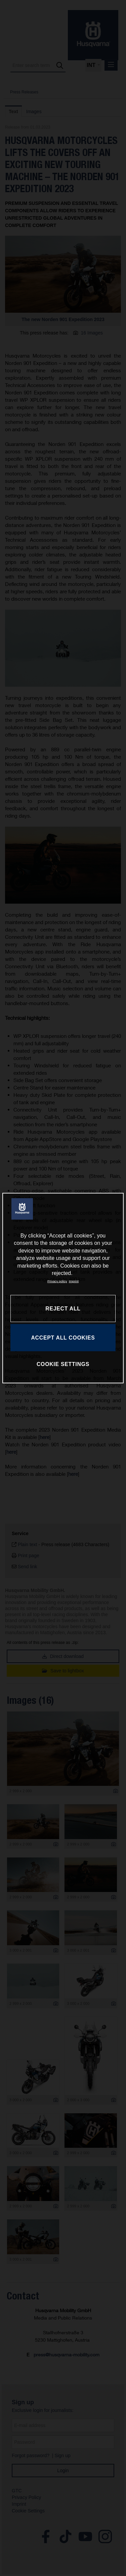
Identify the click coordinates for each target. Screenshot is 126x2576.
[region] (62, 1288)
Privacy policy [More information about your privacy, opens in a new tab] (57, 1281)
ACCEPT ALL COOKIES (63, 1337)
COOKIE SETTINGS (63, 1364)
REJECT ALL (62, 1308)
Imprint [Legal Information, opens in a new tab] (74, 1281)
